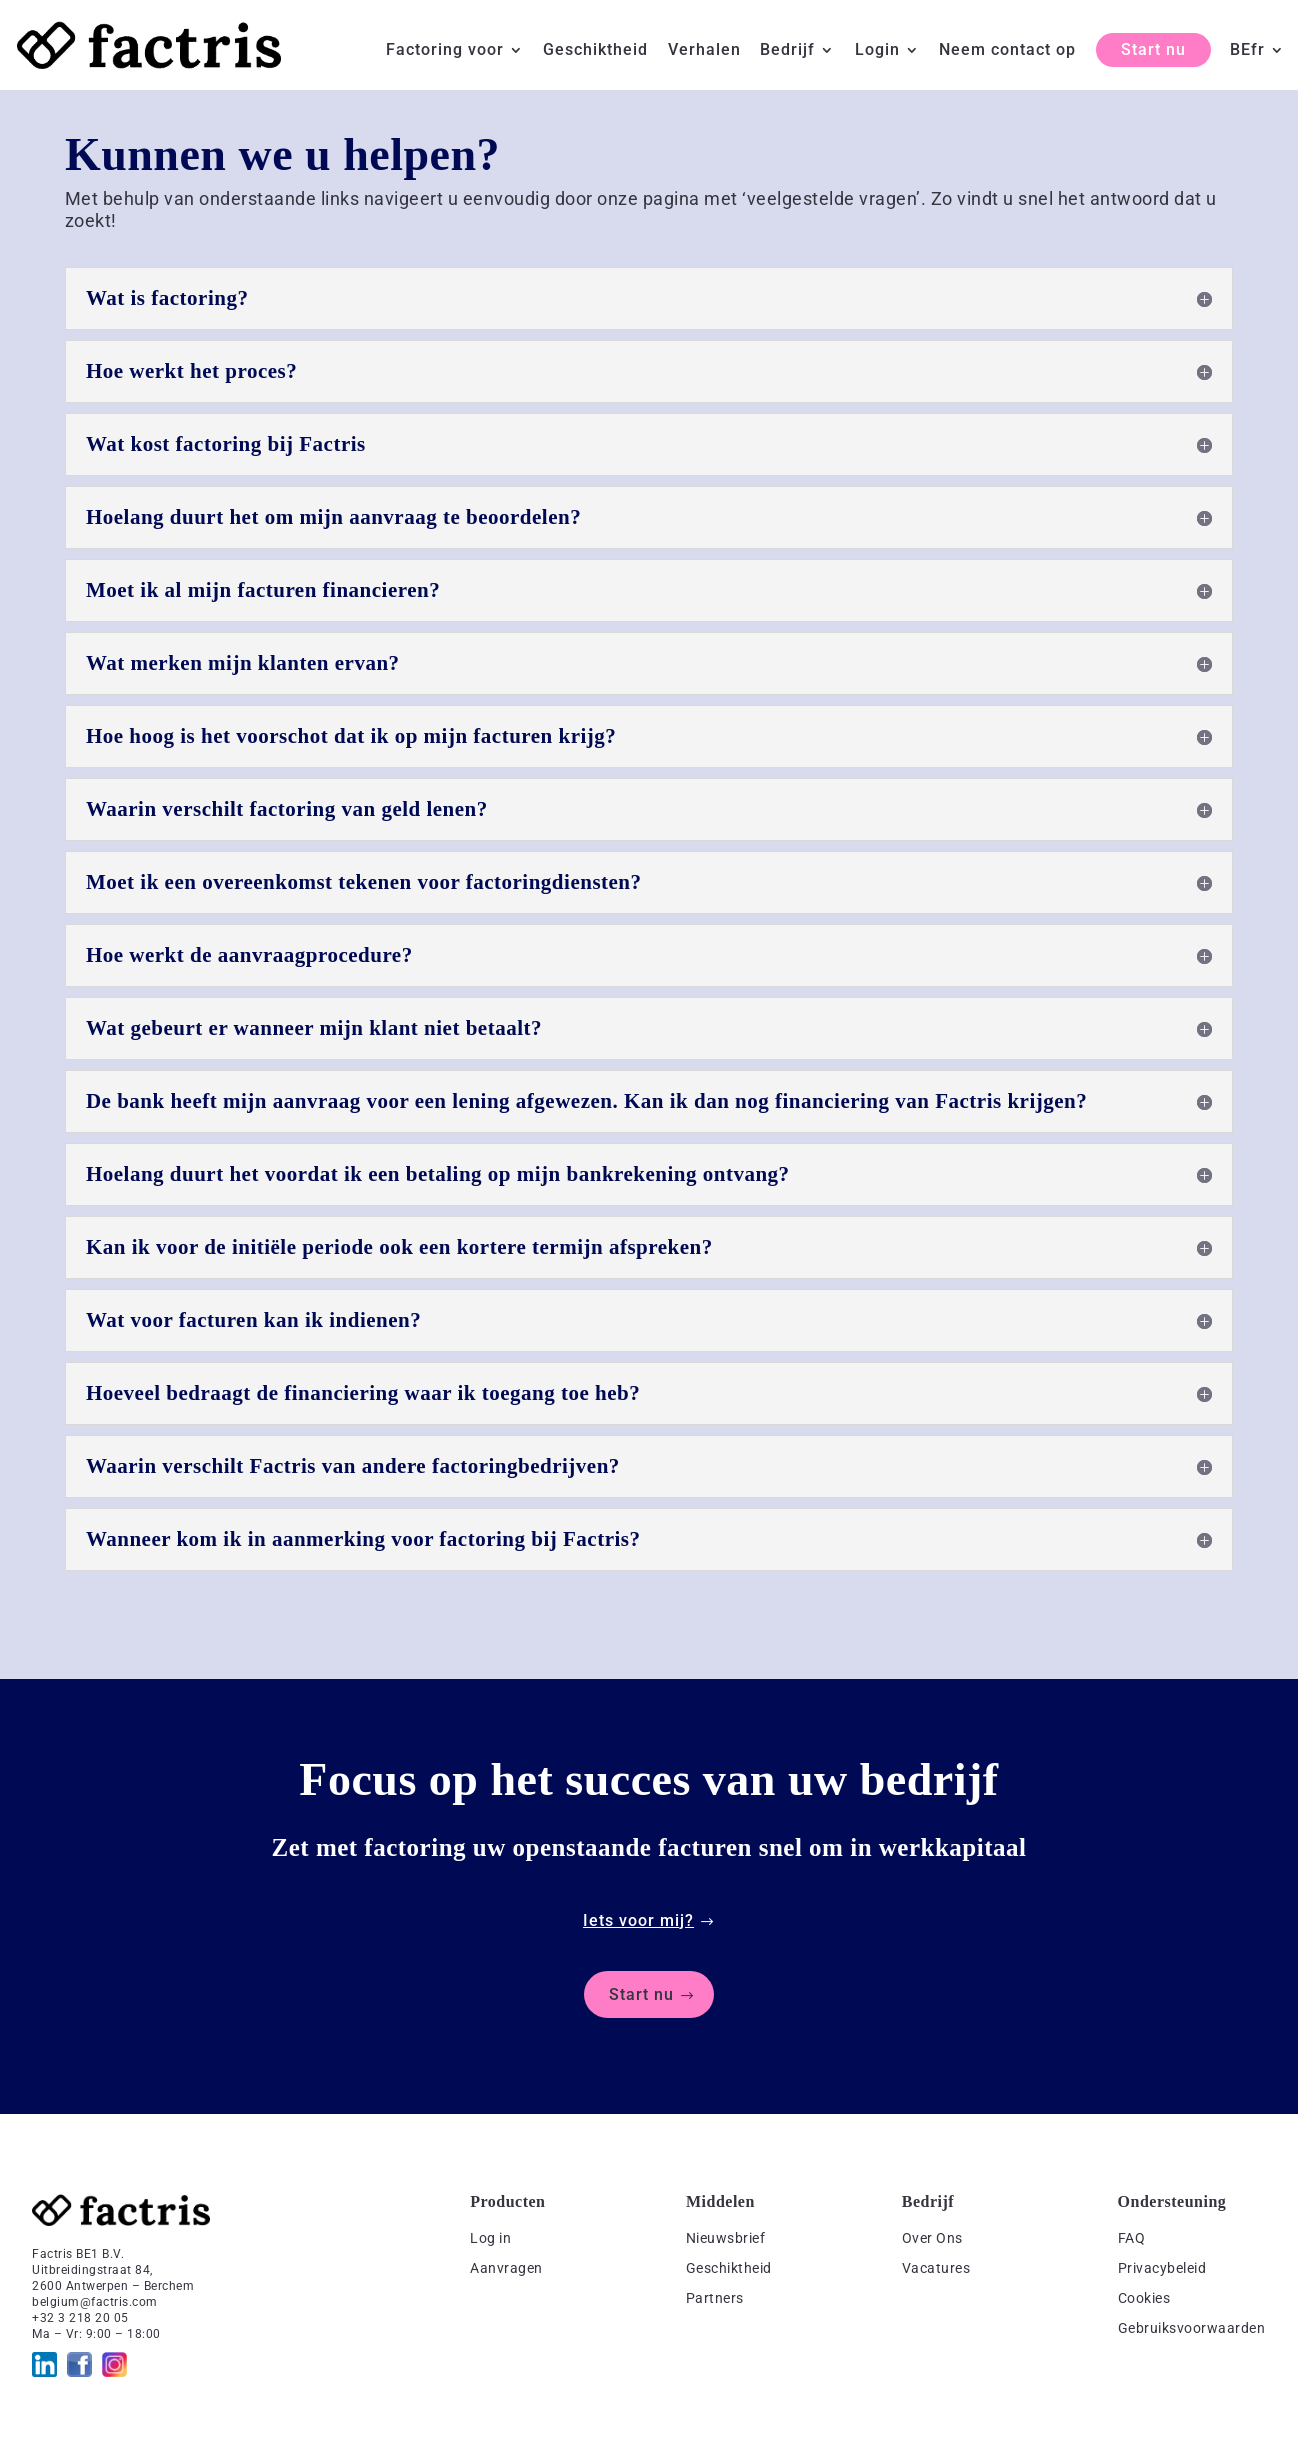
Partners (715, 2298)
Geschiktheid (595, 51)
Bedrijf (787, 51)
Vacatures (936, 2268)
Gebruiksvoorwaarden (1192, 2328)
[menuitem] (1257, 66)
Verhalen (704, 51)
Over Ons (932, 2238)
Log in (490, 2238)
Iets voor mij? (638, 1920)
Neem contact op (1007, 51)
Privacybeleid (1162, 2268)
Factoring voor (445, 51)
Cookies (1144, 2298)
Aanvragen (506, 2268)
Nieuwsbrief (726, 2238)
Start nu (1153, 49)
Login (877, 51)
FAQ (1132, 2238)
